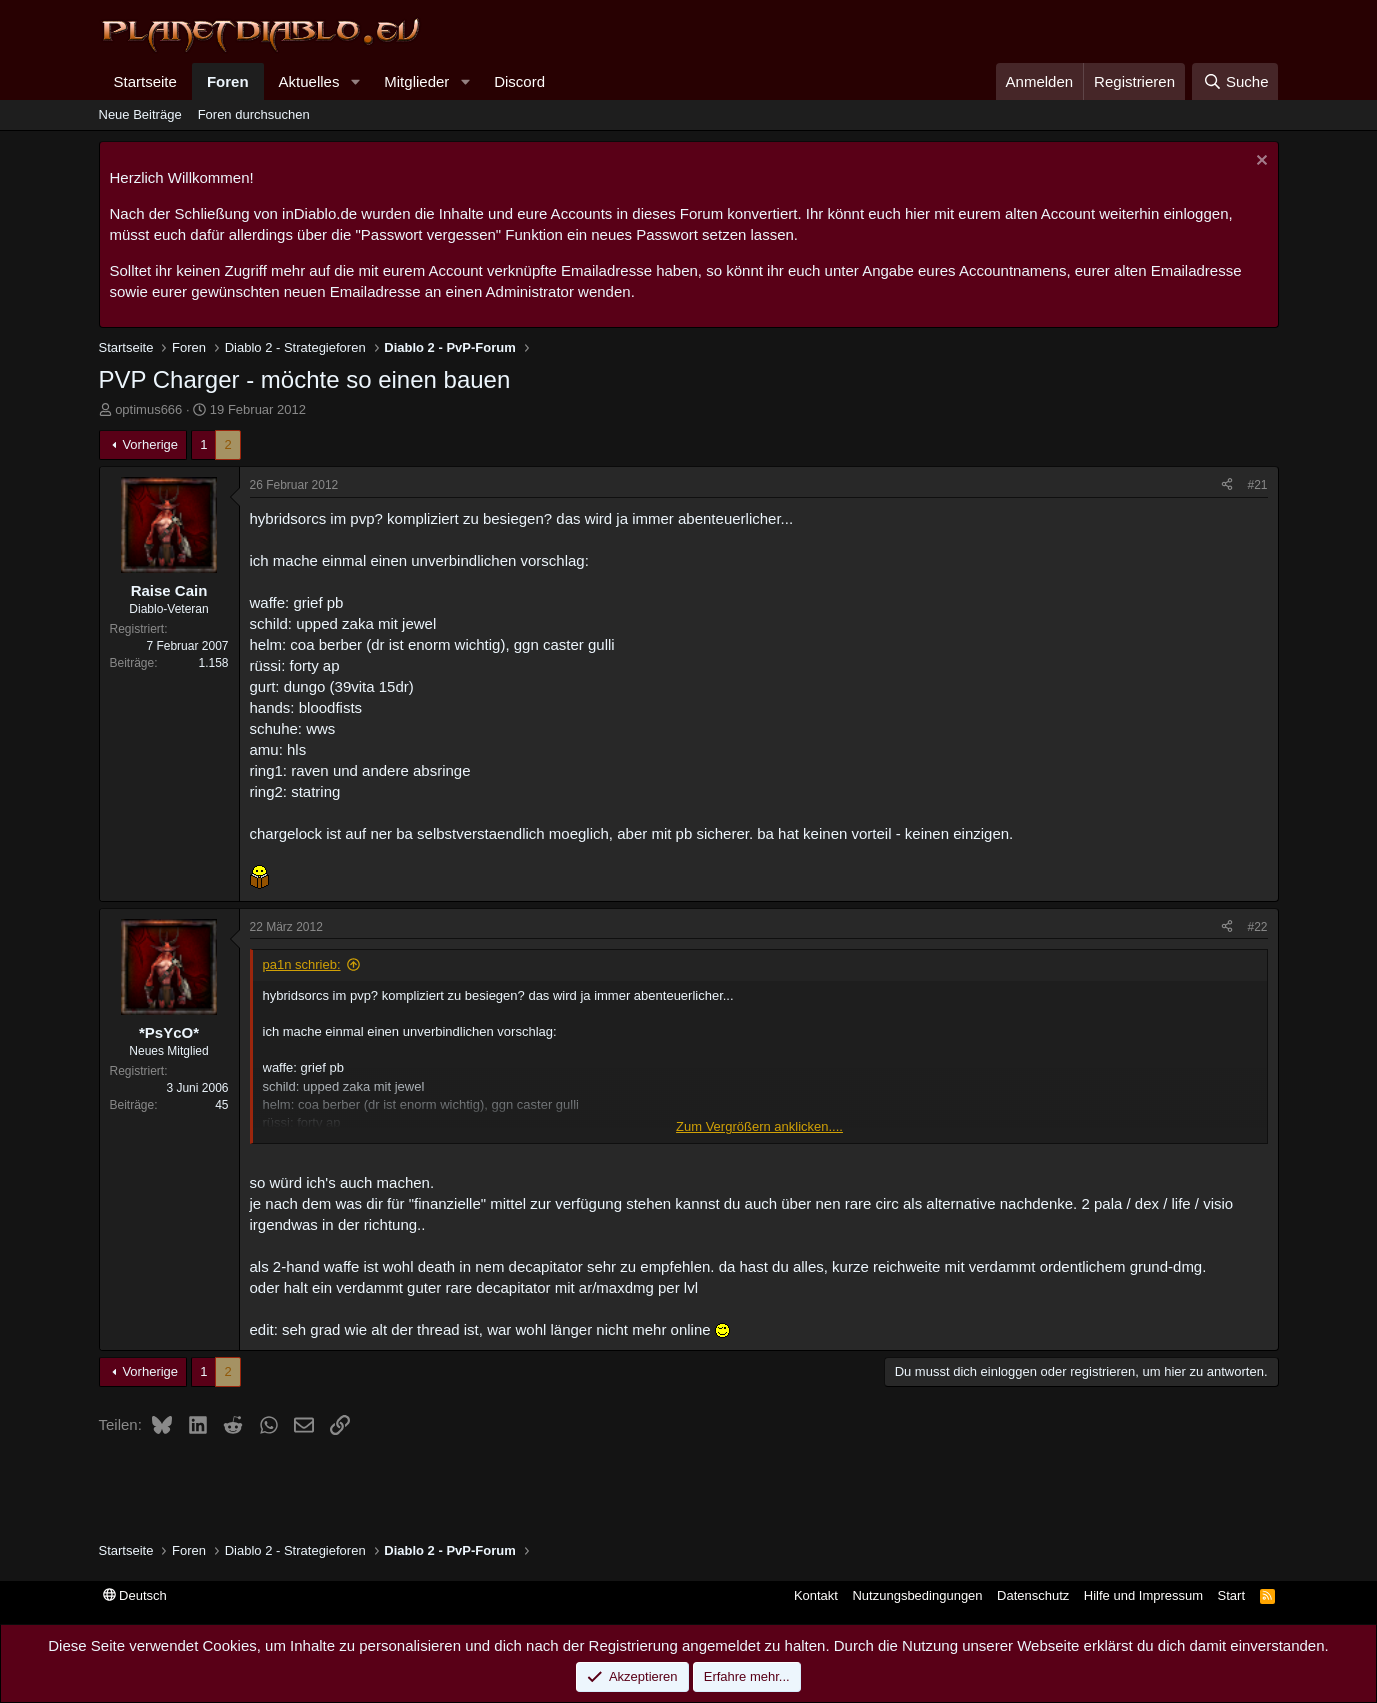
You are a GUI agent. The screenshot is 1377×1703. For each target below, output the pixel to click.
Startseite (145, 81)
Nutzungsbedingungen (917, 1595)
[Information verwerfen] (1259, 162)
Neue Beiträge (140, 114)
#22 (1257, 927)
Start (1231, 1595)
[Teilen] (1227, 485)
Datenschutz (1033, 1595)
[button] (355, 81)
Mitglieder (416, 81)
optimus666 (148, 409)
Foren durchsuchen (254, 114)
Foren (228, 81)
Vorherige (150, 444)
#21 (1257, 485)
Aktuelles (309, 81)
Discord (519, 81)
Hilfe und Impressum (1143, 1595)
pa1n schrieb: (302, 964)
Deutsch (135, 1595)
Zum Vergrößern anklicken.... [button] (759, 1126)
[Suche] (1235, 81)
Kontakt (816, 1595)
